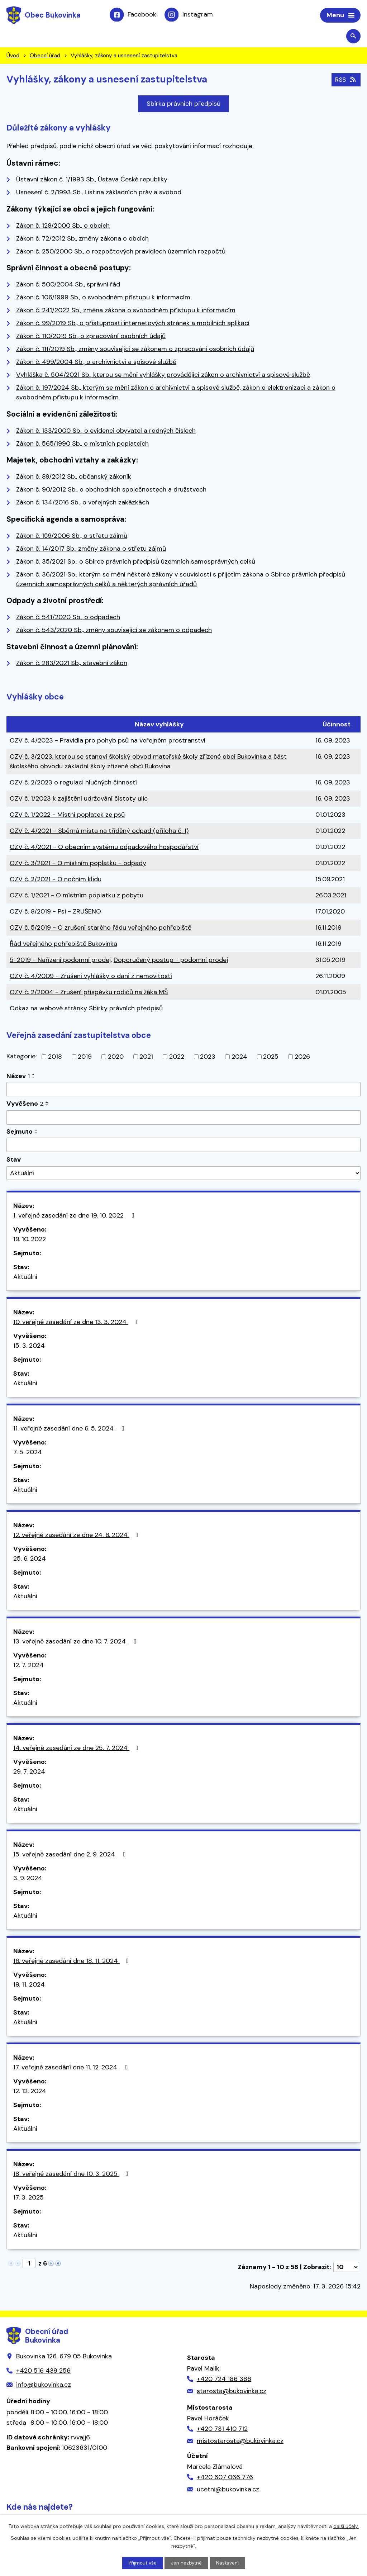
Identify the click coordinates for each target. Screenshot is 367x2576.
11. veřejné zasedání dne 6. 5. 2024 (70, 1429)
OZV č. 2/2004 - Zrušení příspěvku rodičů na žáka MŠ (89, 993)
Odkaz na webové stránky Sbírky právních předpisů (86, 1009)
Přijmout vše (142, 2563)
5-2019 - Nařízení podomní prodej (60, 961)
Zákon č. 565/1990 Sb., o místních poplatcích (82, 444)
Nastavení (228, 2563)
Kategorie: (21, 1057)
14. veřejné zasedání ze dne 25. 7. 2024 (77, 1749)
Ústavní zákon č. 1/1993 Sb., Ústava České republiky (91, 180)
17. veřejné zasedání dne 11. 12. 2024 (71, 2068)
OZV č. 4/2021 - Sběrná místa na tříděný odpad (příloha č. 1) (99, 831)
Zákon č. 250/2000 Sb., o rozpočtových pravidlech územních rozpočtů (120, 252)
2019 (85, 1057)
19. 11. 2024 (29, 1985)
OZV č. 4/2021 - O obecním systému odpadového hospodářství (104, 848)
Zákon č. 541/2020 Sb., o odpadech (68, 618)
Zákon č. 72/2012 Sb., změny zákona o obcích (82, 239)
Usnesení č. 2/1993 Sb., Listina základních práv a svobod (98, 193)
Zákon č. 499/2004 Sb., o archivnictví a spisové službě (96, 363)
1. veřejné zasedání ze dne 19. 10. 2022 (75, 1216)
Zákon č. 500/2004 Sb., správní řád (68, 285)
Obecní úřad (45, 56)
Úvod (12, 56)
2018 (55, 1057)
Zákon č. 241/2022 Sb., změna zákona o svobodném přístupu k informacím (125, 311)
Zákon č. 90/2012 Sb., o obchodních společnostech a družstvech (111, 490)
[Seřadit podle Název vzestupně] (34, 1075)
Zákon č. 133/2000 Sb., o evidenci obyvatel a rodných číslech (106, 431)
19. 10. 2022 (29, 1240)
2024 (239, 1057)
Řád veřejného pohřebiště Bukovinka (63, 944)
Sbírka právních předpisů (183, 104)
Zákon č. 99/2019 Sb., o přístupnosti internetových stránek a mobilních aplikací (132, 324)
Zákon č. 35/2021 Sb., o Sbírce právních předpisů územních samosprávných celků (135, 562)
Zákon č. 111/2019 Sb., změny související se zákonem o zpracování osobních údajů (135, 350)
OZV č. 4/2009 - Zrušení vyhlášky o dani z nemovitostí (91, 977)
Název (18, 1077)
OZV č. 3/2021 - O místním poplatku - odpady (78, 864)
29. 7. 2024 (29, 1772)
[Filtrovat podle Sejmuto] (183, 1146)
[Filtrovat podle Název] (183, 1090)
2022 (176, 1057)
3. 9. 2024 (27, 1879)
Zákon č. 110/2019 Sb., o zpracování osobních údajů (91, 337)
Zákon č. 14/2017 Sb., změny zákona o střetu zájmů (91, 549)
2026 (302, 1057)
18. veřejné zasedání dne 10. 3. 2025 (72, 2175)
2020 (116, 1057)
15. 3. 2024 (29, 1346)
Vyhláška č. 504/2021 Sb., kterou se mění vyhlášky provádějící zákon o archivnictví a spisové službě (163, 375)
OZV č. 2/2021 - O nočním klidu (55, 880)
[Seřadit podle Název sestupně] (34, 1078)
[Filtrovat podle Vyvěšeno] (183, 1118)
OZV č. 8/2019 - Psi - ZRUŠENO (55, 912)
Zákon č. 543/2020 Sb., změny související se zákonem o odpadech (114, 631)
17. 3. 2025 (28, 2198)
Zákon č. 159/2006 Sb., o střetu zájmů (71, 536)
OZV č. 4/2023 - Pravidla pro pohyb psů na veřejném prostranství (108, 741)
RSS (345, 80)
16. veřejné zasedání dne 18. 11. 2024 (72, 1962)
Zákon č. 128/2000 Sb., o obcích (63, 226)
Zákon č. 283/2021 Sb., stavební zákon (71, 664)
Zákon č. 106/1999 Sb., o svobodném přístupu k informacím (103, 298)
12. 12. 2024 (29, 2092)
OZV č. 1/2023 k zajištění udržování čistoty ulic (79, 799)
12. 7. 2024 (28, 1666)
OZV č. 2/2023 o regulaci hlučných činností (73, 783)
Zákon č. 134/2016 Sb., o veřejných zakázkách (82, 503)
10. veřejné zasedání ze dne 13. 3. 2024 (76, 1323)
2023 (207, 1057)
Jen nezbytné (186, 2563)
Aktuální (25, 1277)
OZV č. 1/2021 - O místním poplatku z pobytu (76, 896)
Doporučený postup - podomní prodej (171, 961)
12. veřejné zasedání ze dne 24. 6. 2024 (77, 1536)
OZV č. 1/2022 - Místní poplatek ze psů (67, 815)
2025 (270, 1057)
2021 (146, 1057)
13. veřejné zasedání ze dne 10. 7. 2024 (76, 1642)
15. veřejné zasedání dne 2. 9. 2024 (70, 1855)
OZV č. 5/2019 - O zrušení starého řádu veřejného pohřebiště (100, 928)
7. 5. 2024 (27, 1453)
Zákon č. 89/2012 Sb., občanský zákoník (73, 477)
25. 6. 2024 (29, 1559)
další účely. (346, 2526)
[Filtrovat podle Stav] (183, 1174)
